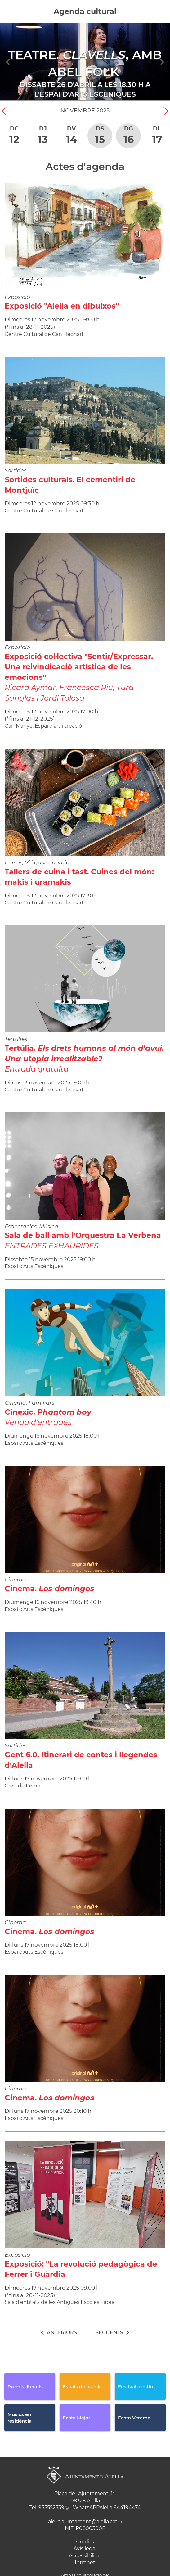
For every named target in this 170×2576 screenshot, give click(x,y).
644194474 (127, 2507)
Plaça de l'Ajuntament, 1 (83, 2493)
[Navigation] (8, 62)
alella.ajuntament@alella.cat (83, 2521)
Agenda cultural (85, 11)
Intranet (85, 2562)
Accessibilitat (85, 2556)
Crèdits (85, 2542)
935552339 (51, 2507)
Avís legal (85, 2548)
